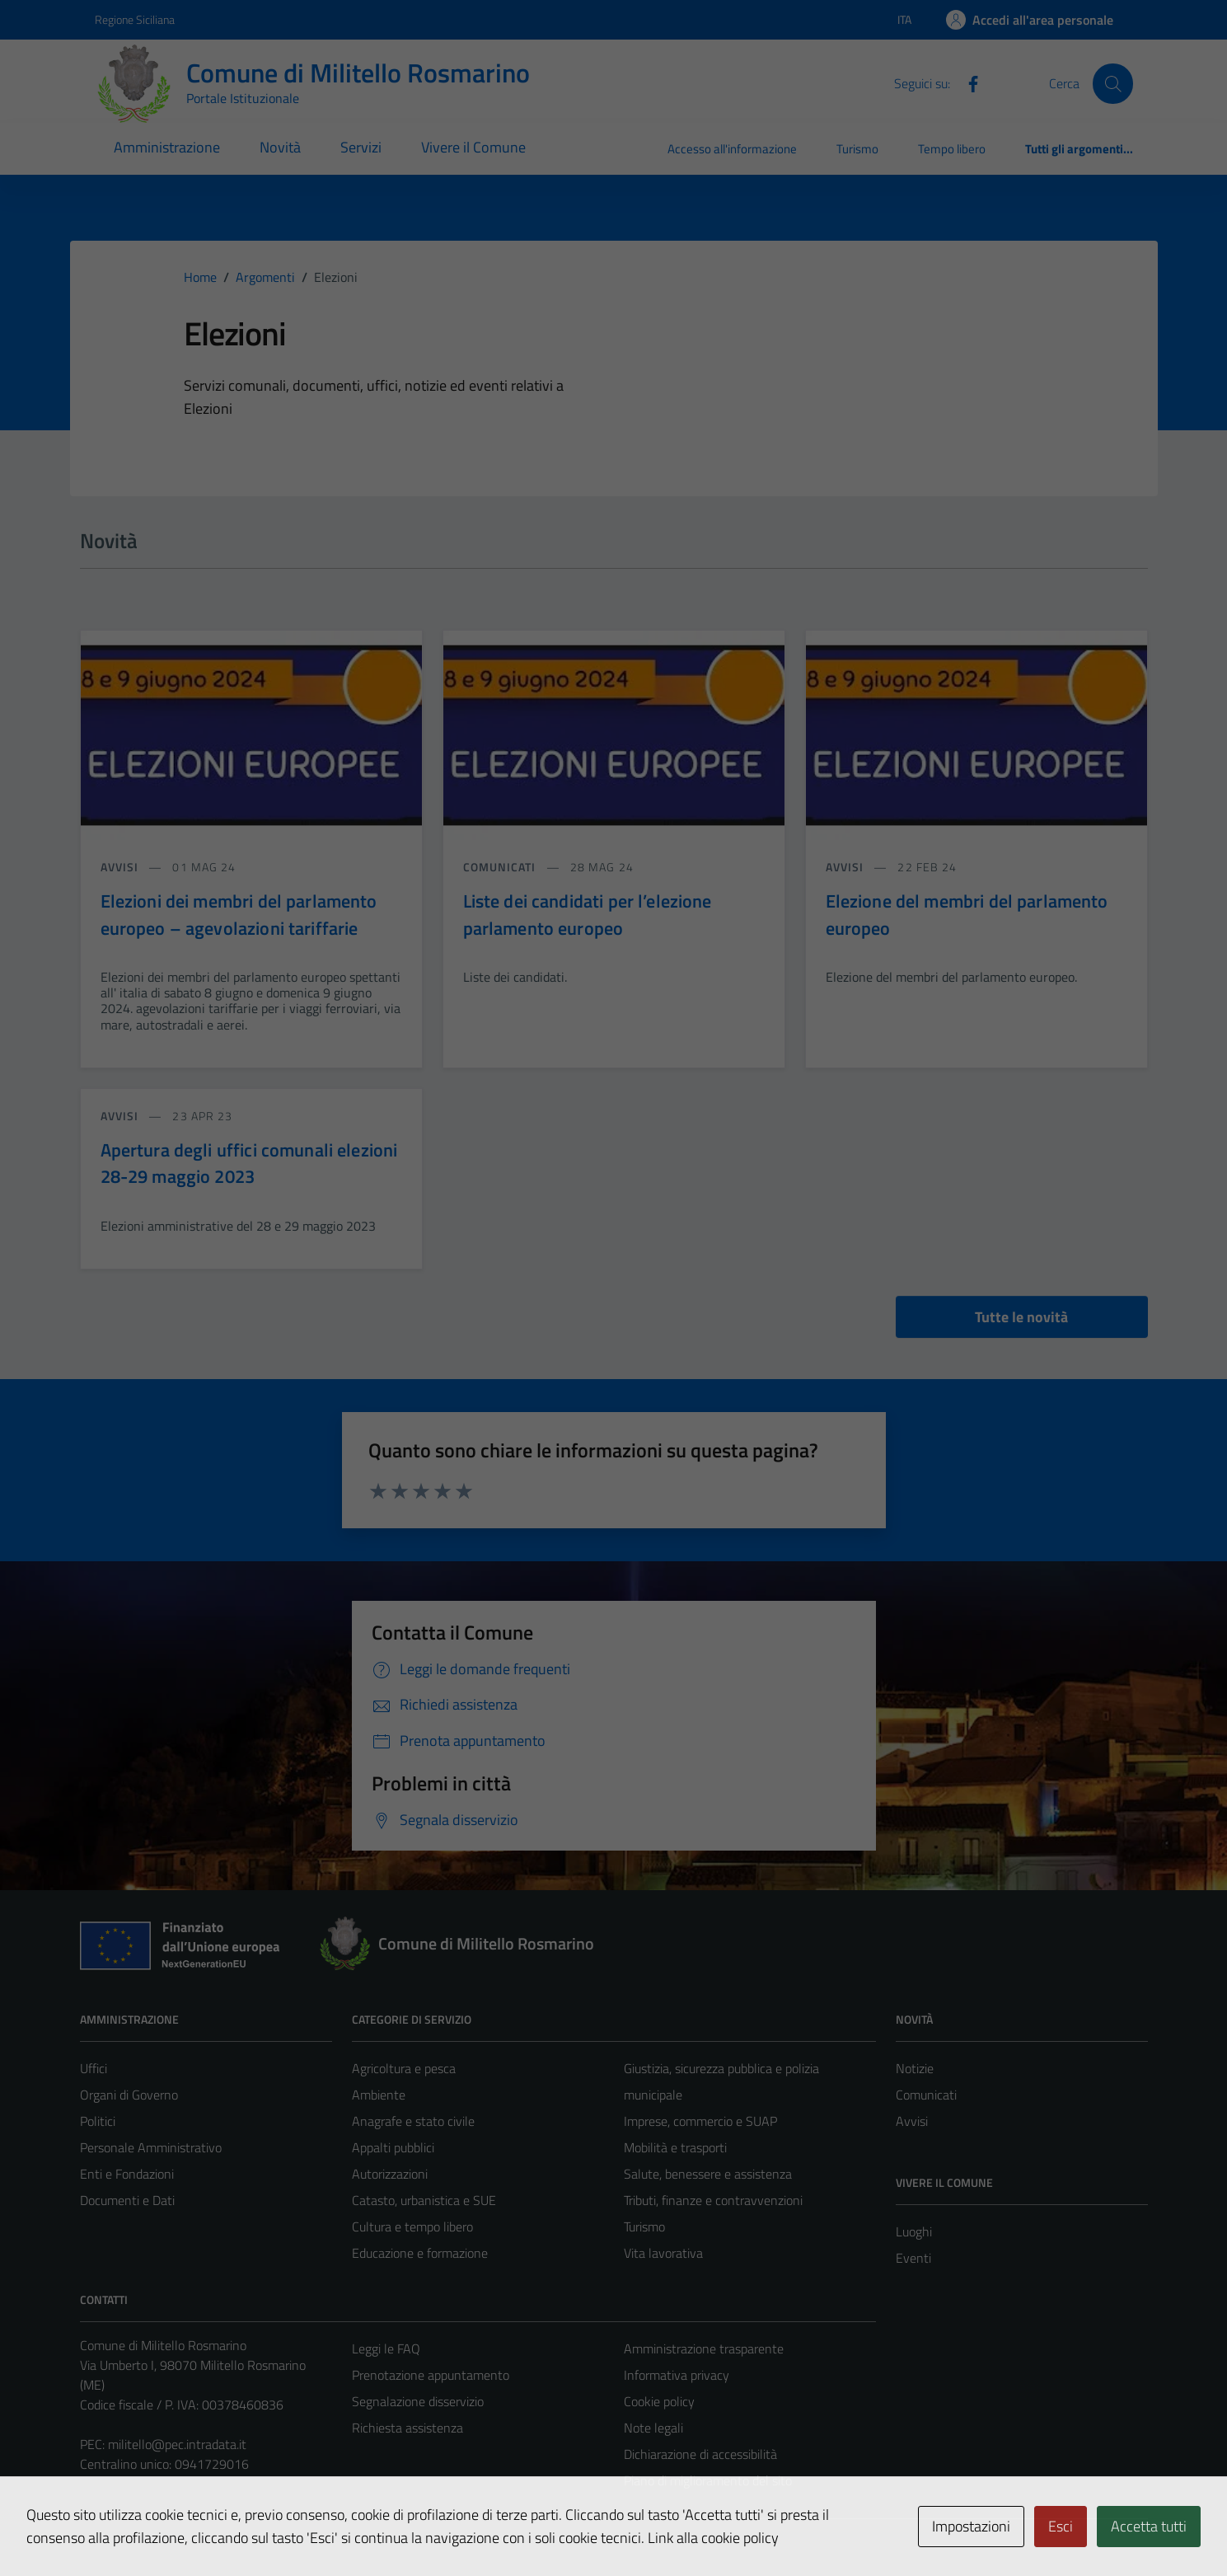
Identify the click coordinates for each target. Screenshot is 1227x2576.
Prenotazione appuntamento (430, 2375)
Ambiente (378, 2094)
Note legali (653, 2428)
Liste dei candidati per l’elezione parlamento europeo (587, 914)
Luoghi (914, 2231)
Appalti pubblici (393, 2147)
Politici (97, 2121)
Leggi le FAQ (386, 2348)
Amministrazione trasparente (704, 2348)
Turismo (857, 148)
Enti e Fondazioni (127, 2174)
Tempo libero (952, 148)
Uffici (93, 2068)
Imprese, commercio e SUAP (700, 2121)
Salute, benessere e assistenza (708, 2174)
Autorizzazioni (390, 2174)
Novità (280, 147)
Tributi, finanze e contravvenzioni (713, 2200)
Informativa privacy (676, 2375)
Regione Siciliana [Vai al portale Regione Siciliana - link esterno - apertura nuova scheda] (135, 19)
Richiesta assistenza (407, 2428)
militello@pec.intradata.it (177, 2444)
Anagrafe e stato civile (413, 2121)
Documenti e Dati (127, 2200)
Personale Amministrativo (151, 2147)
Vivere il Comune (473, 147)
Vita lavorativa (663, 2253)
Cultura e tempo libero (412, 2226)
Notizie (915, 2068)
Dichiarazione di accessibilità (700, 2454)
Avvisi (912, 2121)
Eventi (913, 2258)
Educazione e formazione (420, 2253)
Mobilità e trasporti (675, 2147)
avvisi (122, 866)
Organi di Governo (129, 2094)
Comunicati (926, 2094)
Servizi (361, 147)
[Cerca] (1112, 83)
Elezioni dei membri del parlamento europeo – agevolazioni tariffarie (239, 914)
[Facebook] (966, 82)
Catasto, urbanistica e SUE (424, 2200)
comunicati (501, 866)
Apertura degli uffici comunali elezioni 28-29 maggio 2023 (249, 1163)
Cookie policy (659, 2401)
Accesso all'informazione (732, 148)
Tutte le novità (1021, 1317)
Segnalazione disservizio (418, 2401)
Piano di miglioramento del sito (708, 2480)
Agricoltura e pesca (404, 2068)
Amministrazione (167, 147)
